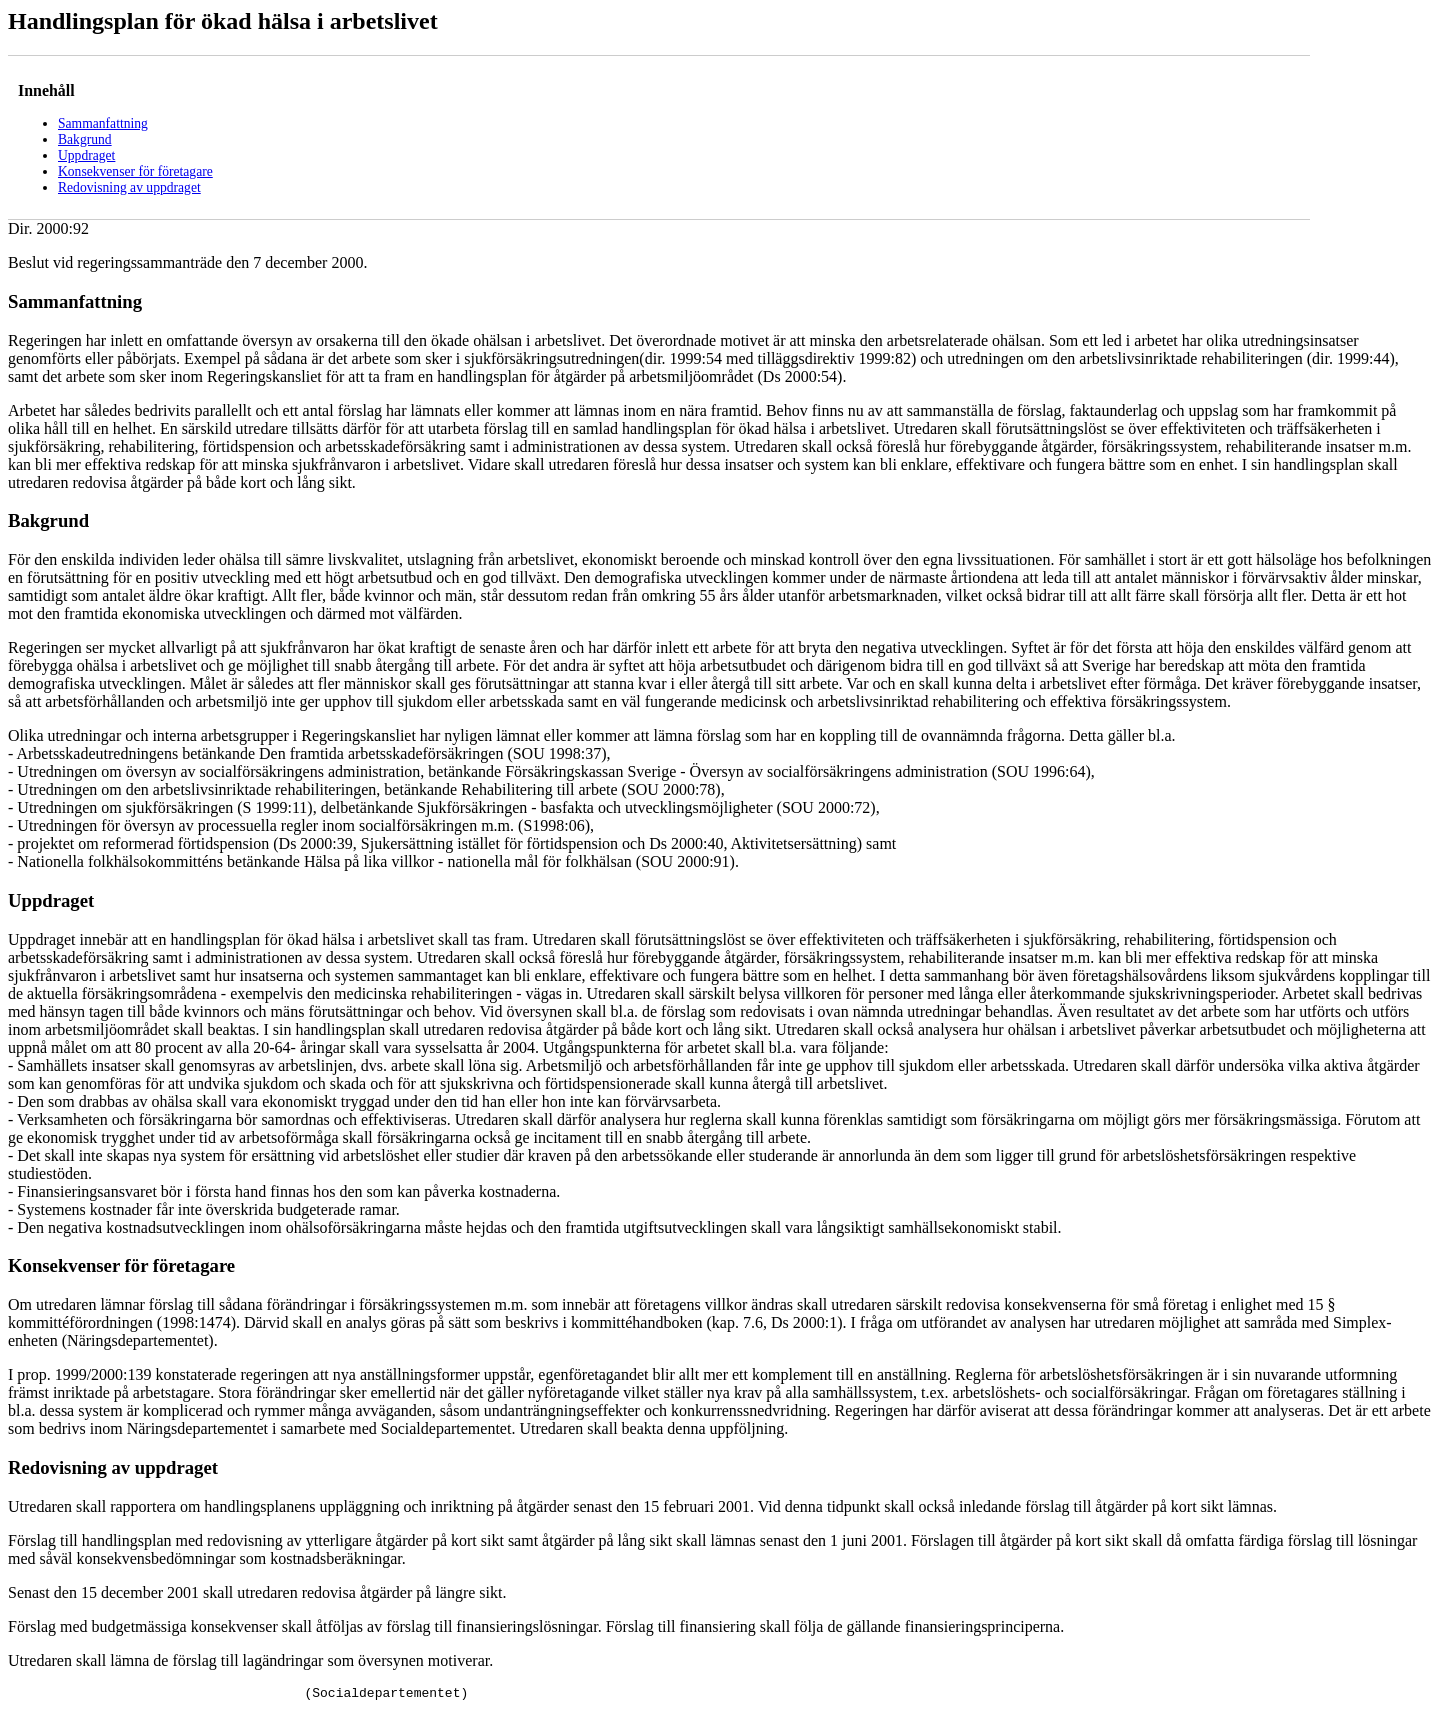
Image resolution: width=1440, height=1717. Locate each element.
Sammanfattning (103, 123)
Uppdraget (86, 155)
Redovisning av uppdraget (129, 187)
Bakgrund (85, 139)
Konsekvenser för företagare (135, 171)
